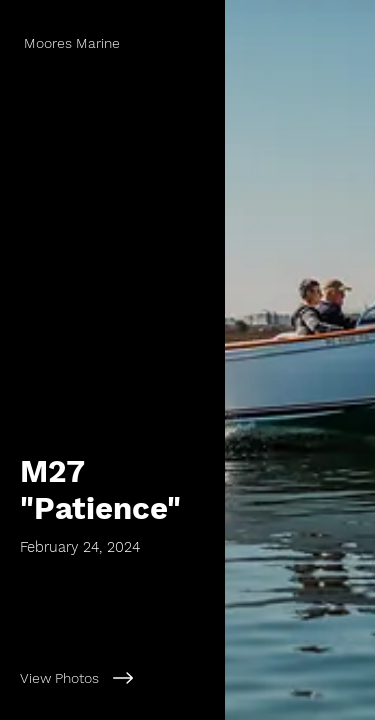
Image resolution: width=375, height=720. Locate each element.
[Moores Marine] (112, 43)
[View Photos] (112, 678)
